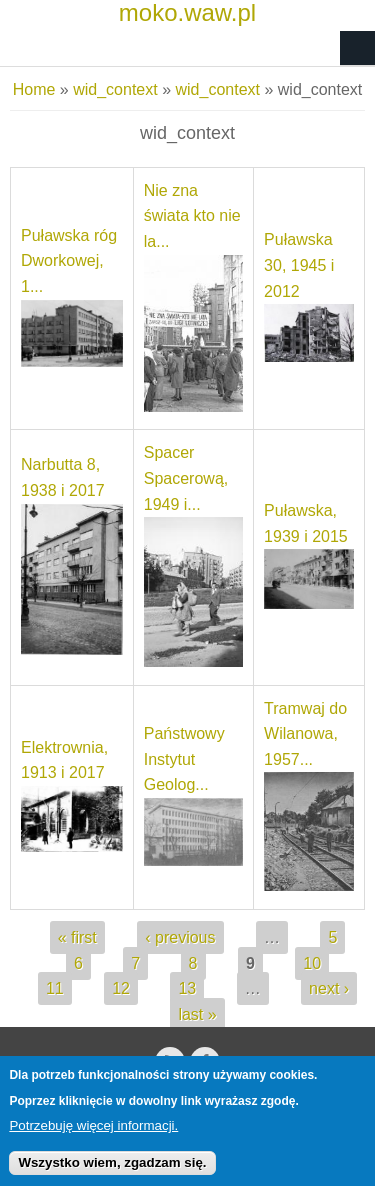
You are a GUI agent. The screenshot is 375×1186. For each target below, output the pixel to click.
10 (312, 963)
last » (197, 1014)
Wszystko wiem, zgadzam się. (112, 1171)
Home (34, 89)
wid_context (115, 89)
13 (187, 988)
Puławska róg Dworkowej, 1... (69, 261)
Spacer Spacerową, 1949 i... (186, 478)
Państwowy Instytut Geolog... (184, 759)
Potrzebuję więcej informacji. (93, 1134)
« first (77, 937)
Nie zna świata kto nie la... (192, 216)
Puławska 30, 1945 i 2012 (299, 265)
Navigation (357, 48)
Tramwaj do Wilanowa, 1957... (305, 734)
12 (121, 988)
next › (329, 988)
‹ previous (180, 937)
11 (55, 988)
